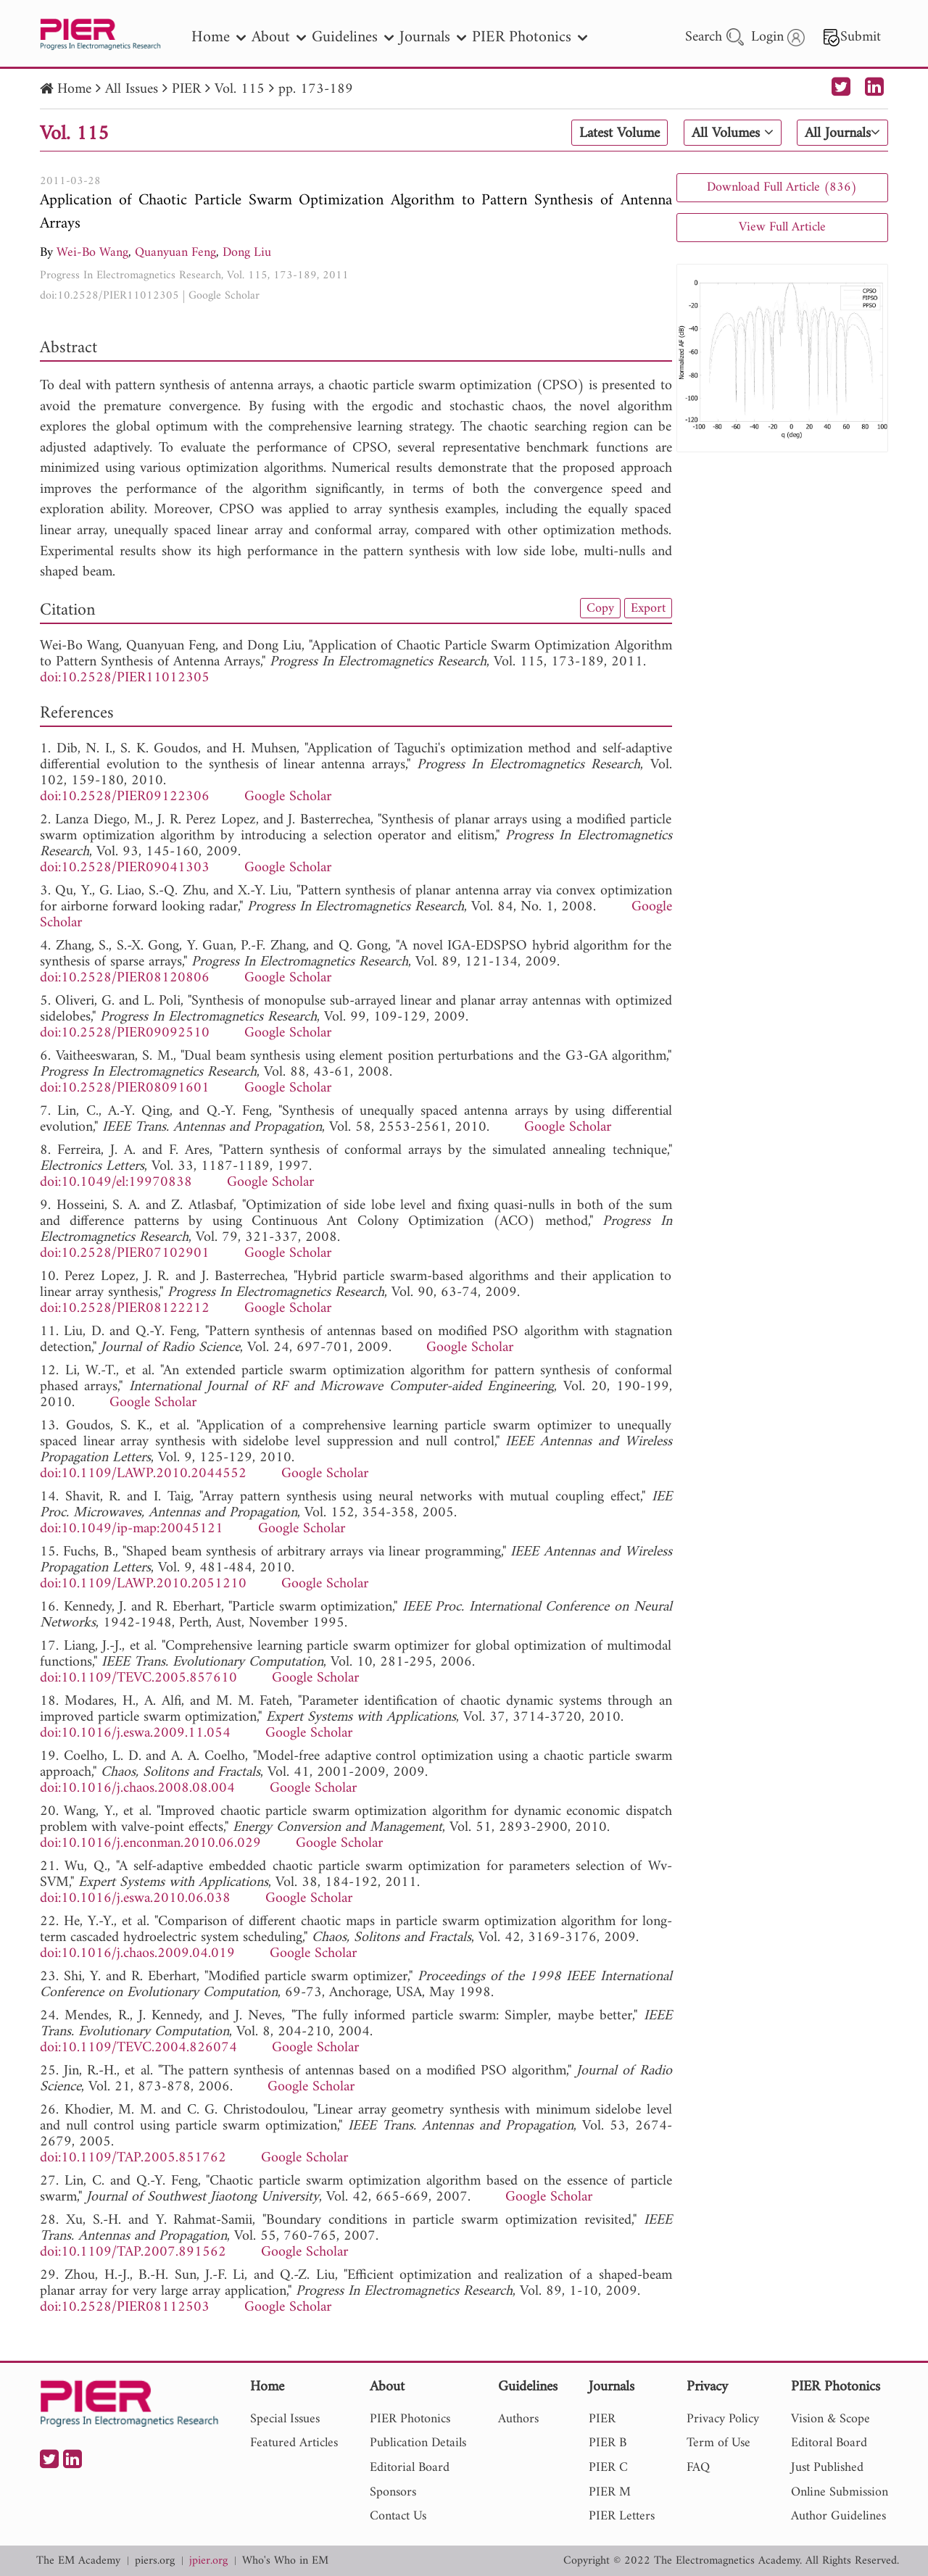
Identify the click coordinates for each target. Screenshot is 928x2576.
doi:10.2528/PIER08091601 (125, 1088)
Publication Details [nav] (418, 2443)
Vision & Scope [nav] (830, 2419)
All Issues (131, 89)
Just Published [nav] (827, 2467)
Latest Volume (619, 133)
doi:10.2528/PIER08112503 (125, 2307)
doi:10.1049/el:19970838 (116, 1182)
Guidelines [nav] (353, 37)
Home (74, 89)
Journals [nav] (432, 37)
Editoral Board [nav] (829, 2443)
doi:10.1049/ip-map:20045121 (131, 1529)
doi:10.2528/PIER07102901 (125, 1253)
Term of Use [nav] (718, 2443)
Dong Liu (247, 252)
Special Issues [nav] (285, 2419)
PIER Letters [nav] (622, 2516)
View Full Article (782, 227)
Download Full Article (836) (782, 187)
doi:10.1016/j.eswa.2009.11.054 (135, 1733)
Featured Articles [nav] (294, 2443)
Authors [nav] (518, 2419)
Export (648, 608)
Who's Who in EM (285, 2561)
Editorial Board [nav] (410, 2467)
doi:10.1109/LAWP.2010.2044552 (143, 1474)
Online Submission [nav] (839, 2492)
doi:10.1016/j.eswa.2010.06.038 (135, 1898)
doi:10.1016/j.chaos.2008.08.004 (137, 1788)
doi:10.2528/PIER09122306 (125, 797)
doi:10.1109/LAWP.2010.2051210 (143, 1584)
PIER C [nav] (608, 2467)
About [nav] (279, 37)
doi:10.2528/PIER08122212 (125, 1308)
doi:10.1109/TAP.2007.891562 (133, 2252)
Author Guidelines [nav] (838, 2516)
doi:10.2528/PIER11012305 (109, 296)
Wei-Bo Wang (92, 252)
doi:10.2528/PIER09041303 (125, 868)
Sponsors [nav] (393, 2492)
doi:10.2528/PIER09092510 (125, 1033)
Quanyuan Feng (175, 252)
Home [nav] (218, 37)
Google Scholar (224, 296)
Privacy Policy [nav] (723, 2419)
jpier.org (208, 2561)
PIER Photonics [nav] (529, 37)
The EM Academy (78, 2561)
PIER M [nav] (610, 2492)
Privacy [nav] (707, 2387)
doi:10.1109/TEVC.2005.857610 (138, 1678)
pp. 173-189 (315, 89)
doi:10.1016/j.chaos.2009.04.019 (137, 1953)
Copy (600, 608)
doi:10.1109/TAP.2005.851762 (133, 2158)
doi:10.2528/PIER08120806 (125, 978)
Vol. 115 (240, 89)
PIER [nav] (602, 2419)
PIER (186, 89)
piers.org (155, 2561)
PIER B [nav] (607, 2443)
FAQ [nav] (698, 2467)
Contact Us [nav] (398, 2516)
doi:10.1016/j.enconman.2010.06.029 (150, 1843)
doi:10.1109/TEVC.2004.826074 (138, 2048)
